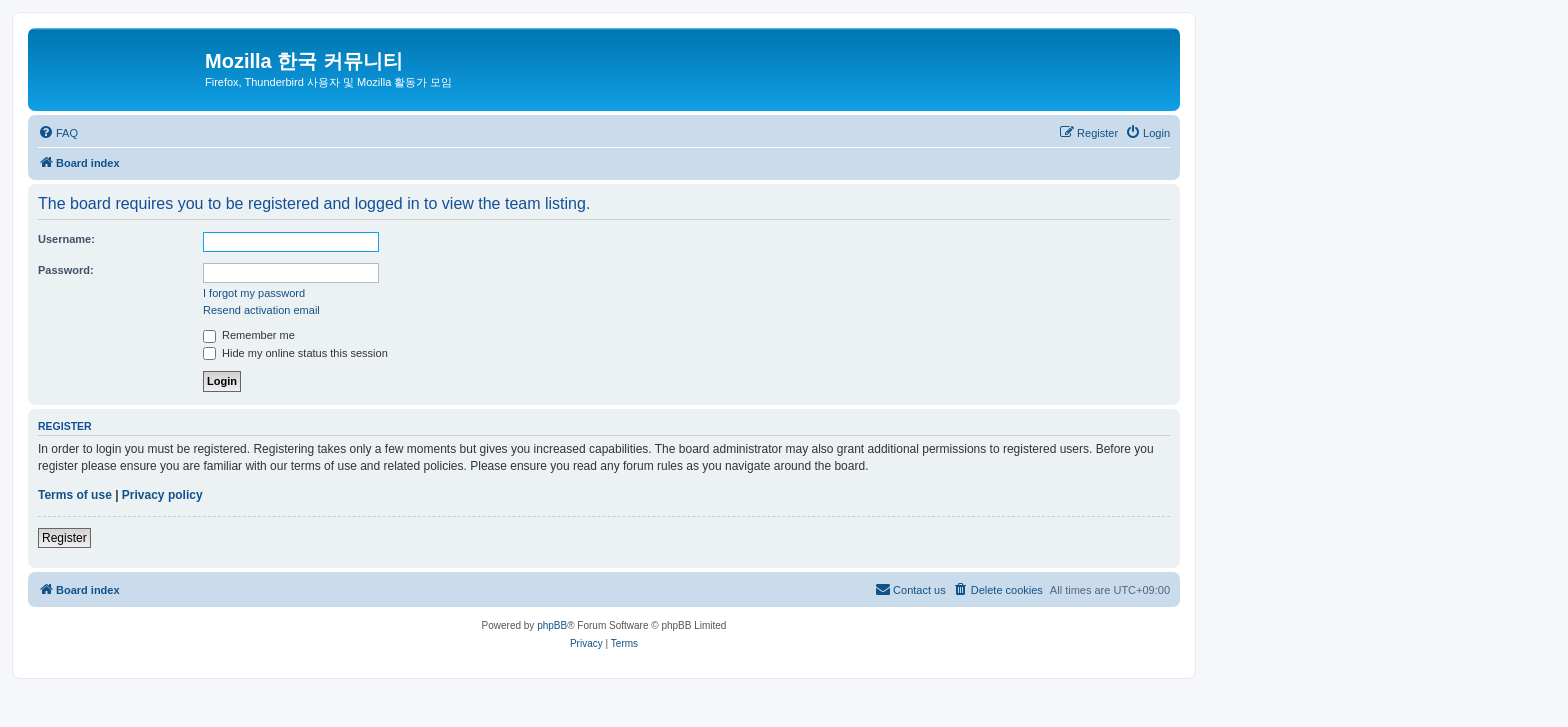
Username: (66, 239)
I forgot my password (254, 293)
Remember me (249, 335)
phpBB (552, 625)
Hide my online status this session (295, 353)
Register (64, 538)
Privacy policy (162, 495)
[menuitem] (58, 133)
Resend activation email (261, 310)
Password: (66, 270)
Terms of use (75, 495)
